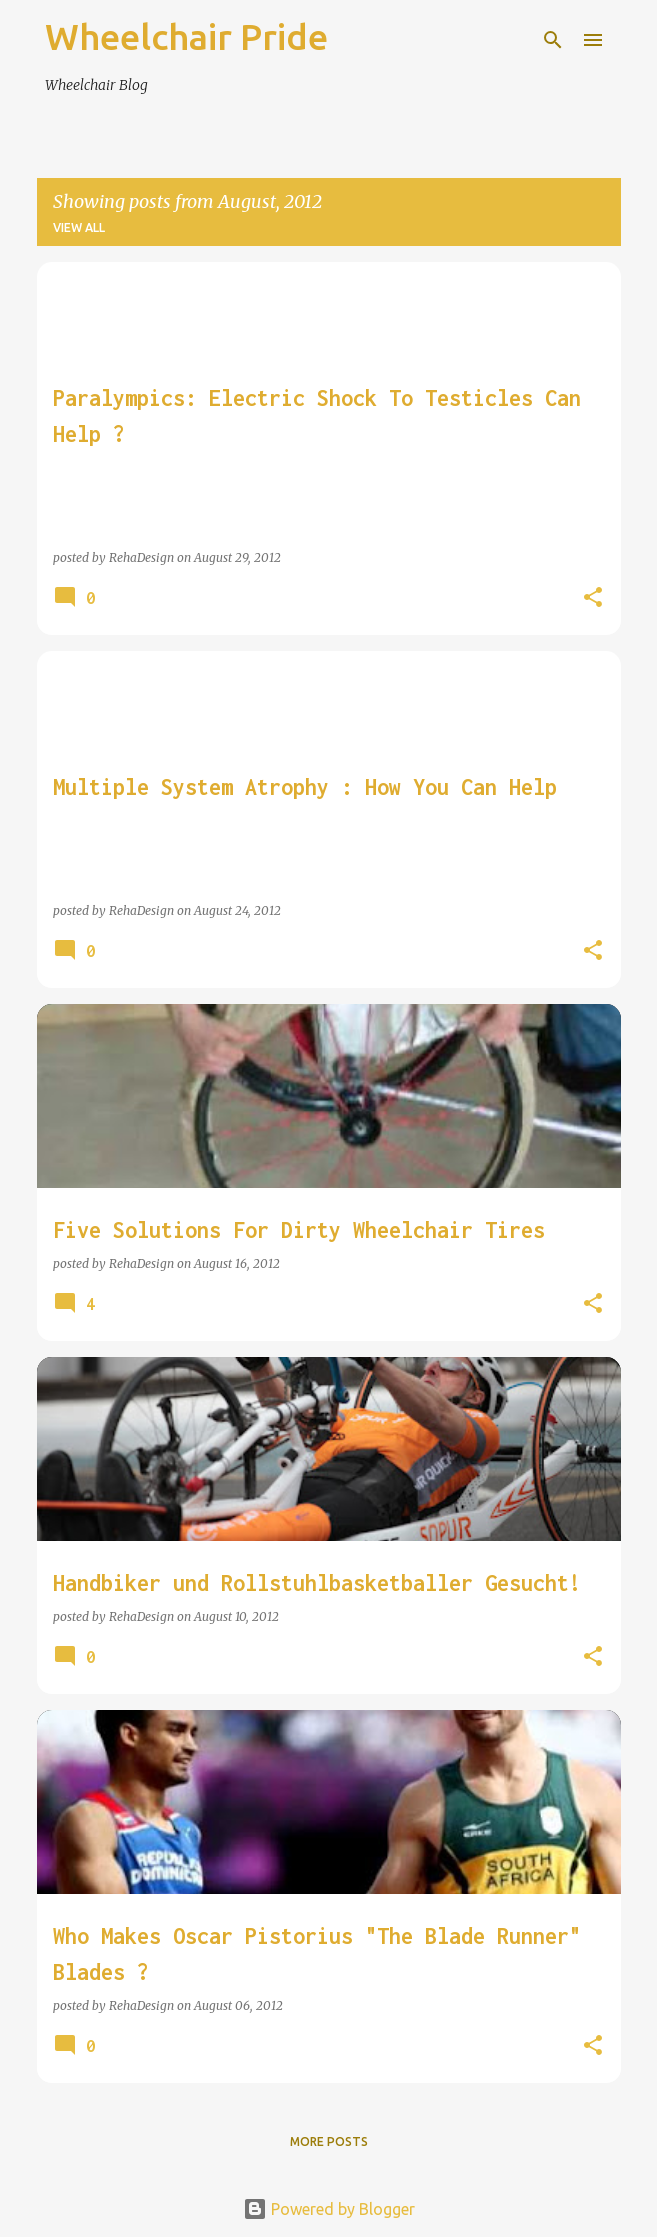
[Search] (553, 40)
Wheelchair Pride (186, 36)
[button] (593, 598)
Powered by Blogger (329, 2209)
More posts (329, 2141)
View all (79, 227)
